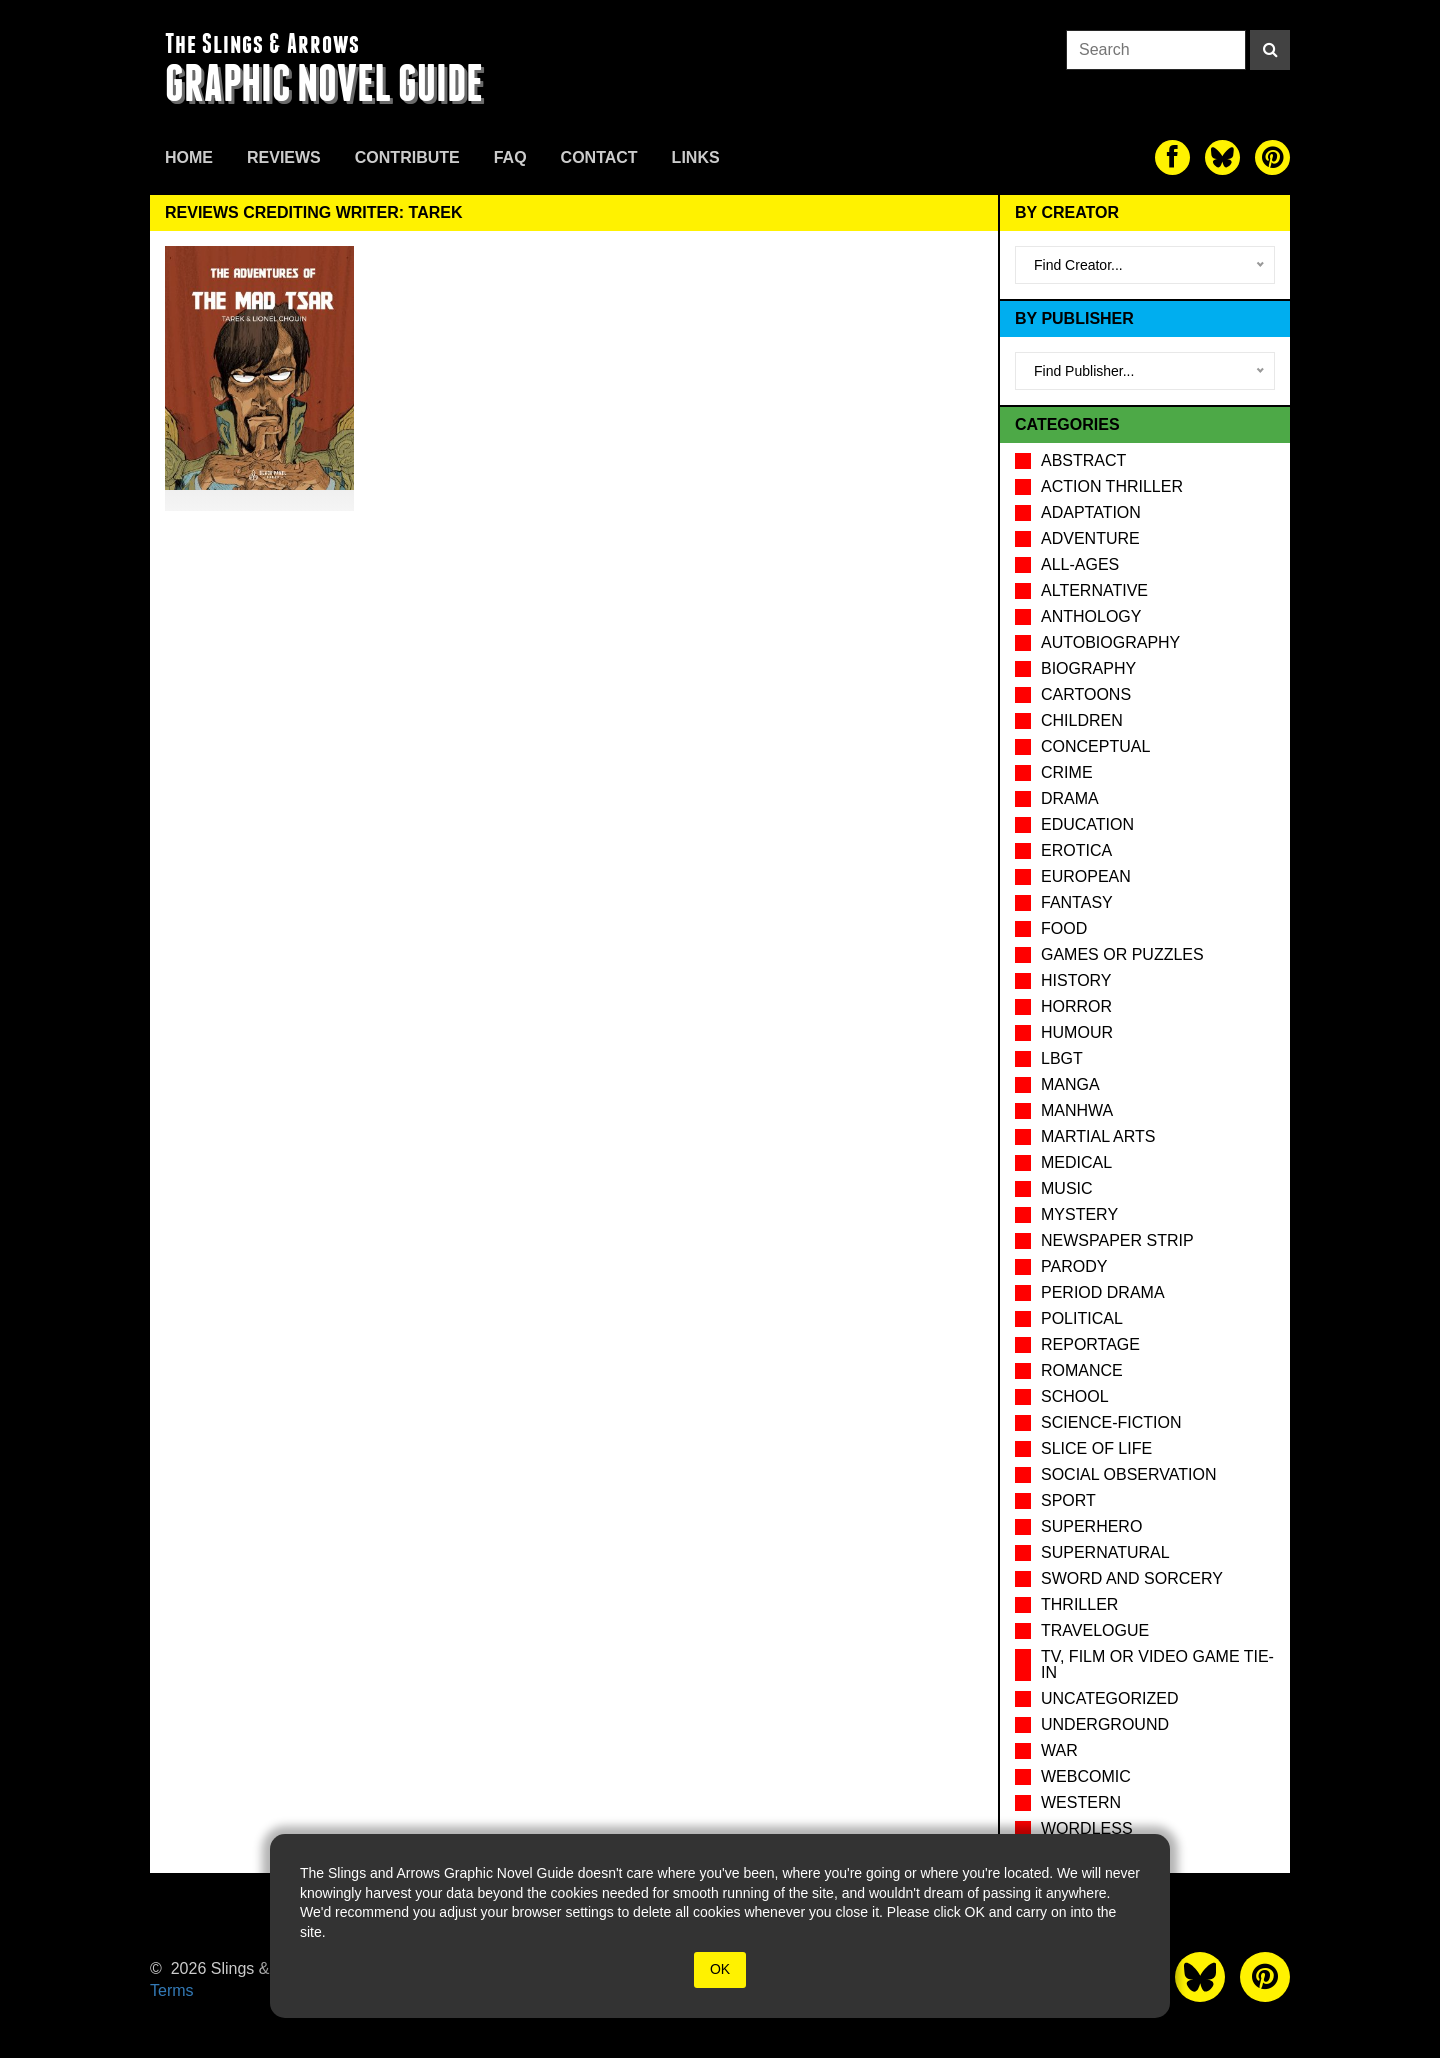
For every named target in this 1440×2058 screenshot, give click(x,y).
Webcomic (1086, 1776)
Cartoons (1086, 694)
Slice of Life (1096, 1448)
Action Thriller (1112, 486)
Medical (1076, 1162)
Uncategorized (1109, 1698)
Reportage (1090, 1344)
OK (720, 1969)
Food (1064, 928)
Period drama (1103, 1292)
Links (696, 157)
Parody (1074, 1266)
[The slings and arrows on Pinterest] (1272, 157)
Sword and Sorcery (1132, 1578)
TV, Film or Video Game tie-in (1157, 1664)
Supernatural (1105, 1552)
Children (1082, 720)
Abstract (1083, 460)
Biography (1088, 668)
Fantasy (1077, 902)
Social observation (1128, 1474)
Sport (1068, 1500)
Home (189, 157)
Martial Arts (1098, 1136)
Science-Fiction (1111, 1422)
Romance (1082, 1370)
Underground (1105, 1724)
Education (1087, 824)
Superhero (1091, 1526)
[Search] (1270, 50)
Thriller (1079, 1604)
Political (1082, 1318)
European (1086, 876)
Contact (599, 157)
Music (1067, 1188)
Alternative (1094, 590)
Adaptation (1091, 512)
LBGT (1062, 1058)
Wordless (1087, 1828)
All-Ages (1080, 564)
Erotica (1076, 850)
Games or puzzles (1122, 954)
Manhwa (1077, 1110)
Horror (1076, 1006)
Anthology (1091, 616)
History (1076, 980)
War (1059, 1750)
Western (1081, 1802)
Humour (1077, 1032)
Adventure (1090, 538)
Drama (1070, 798)
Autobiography (1110, 642)
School (1075, 1396)
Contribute (407, 157)
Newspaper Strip (1117, 1240)
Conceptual (1095, 746)
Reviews (284, 157)
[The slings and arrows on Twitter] (1222, 157)
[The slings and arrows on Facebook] (1172, 157)
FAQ (510, 157)
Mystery (1079, 1214)
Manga (1070, 1084)
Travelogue (1095, 1630)
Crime (1067, 772)
